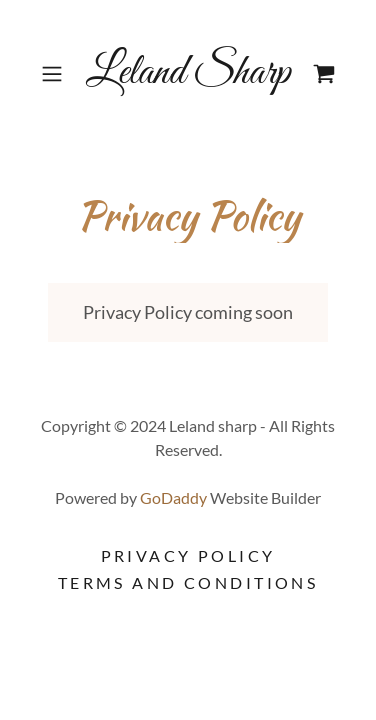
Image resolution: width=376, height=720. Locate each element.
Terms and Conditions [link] (188, 582)
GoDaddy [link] (173, 497)
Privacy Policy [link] (188, 555)
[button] (55, 74)
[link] (188, 74)
